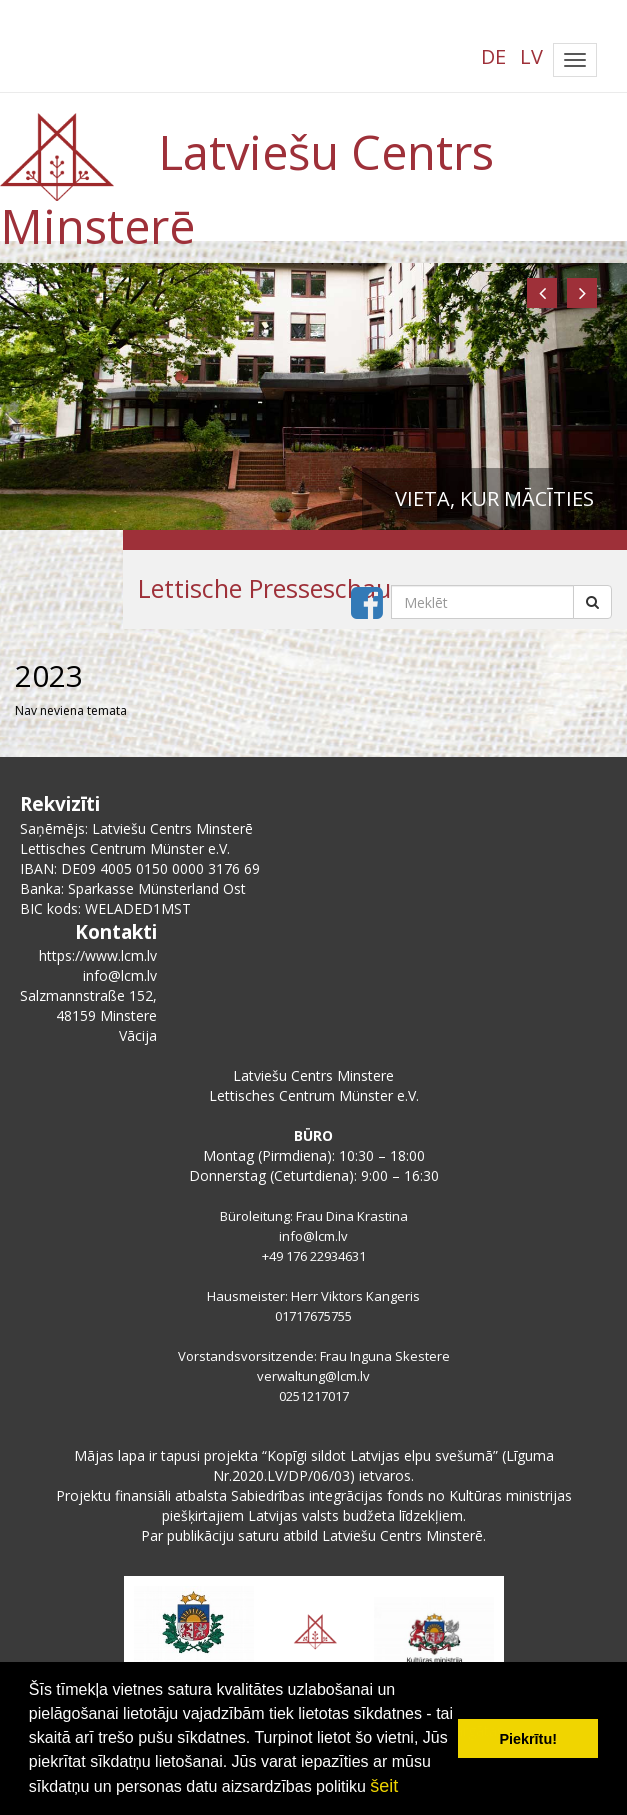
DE (493, 56)
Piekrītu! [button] (528, 1739)
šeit (384, 1786)
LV (531, 56)
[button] (542, 293)
